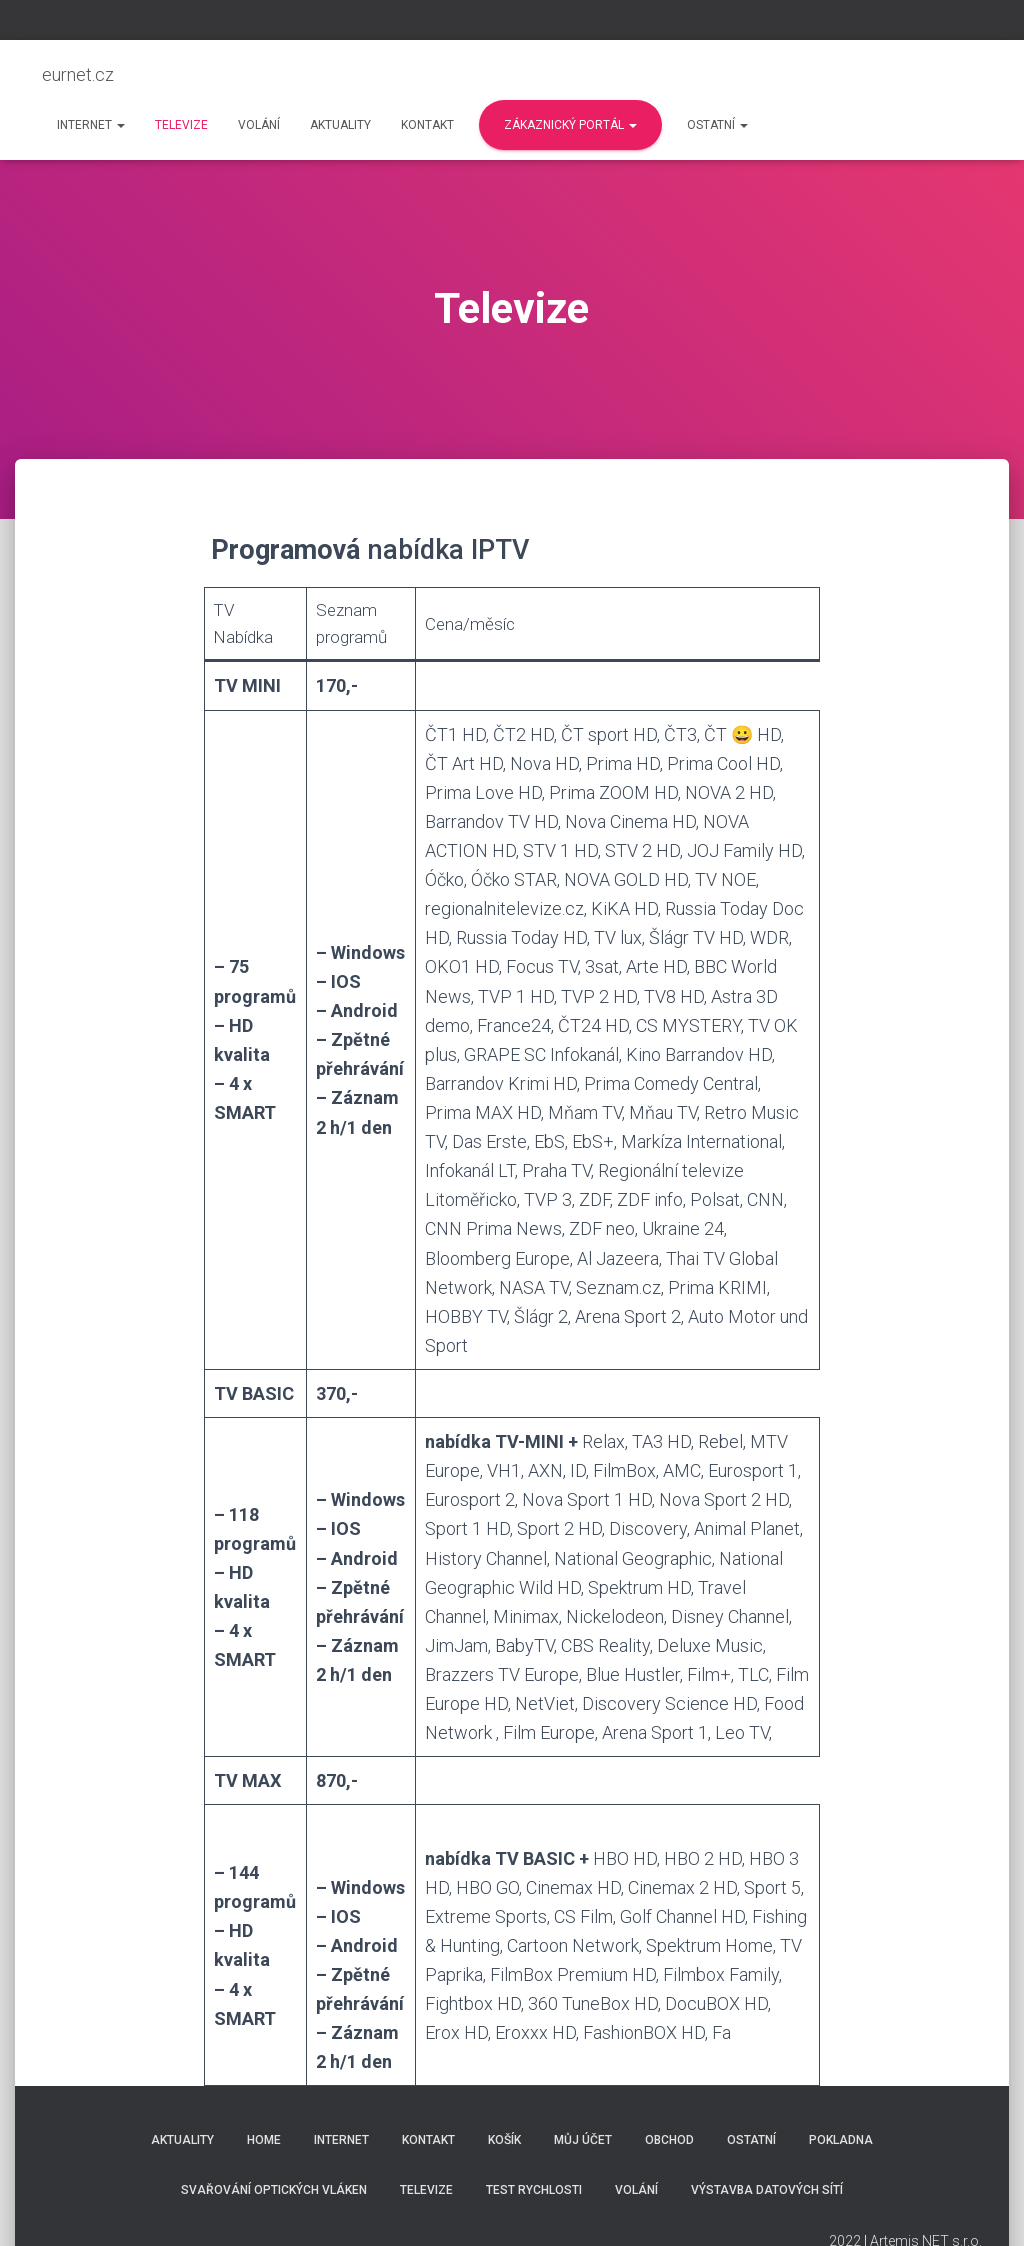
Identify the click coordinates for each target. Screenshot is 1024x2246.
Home (264, 2140)
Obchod (669, 2140)
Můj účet (583, 2140)
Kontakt (427, 125)
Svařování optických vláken (274, 2190)
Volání (259, 125)
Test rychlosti (534, 2190)
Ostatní (717, 125)
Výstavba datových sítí (767, 2190)
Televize (181, 125)
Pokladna (841, 2140)
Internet (91, 125)
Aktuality (340, 125)
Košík (504, 2140)
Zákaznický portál (570, 125)
